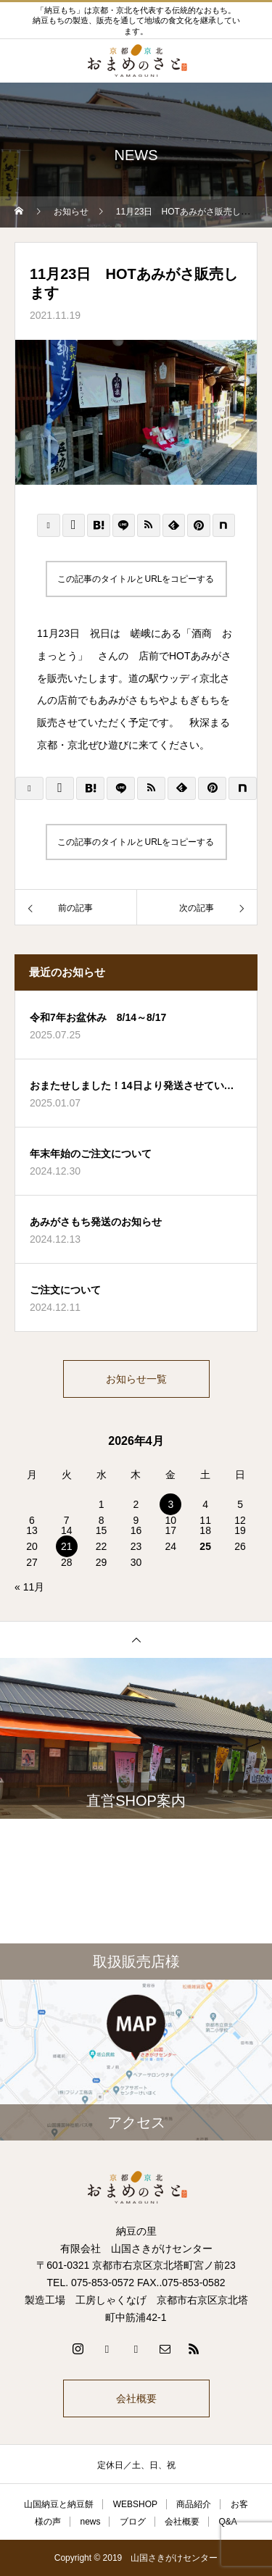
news (90, 2522)
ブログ (133, 2522)
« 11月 (29, 1587)
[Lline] (124, 525)
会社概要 (136, 2398)
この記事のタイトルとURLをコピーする (135, 579)
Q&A (228, 2522)
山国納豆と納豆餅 (59, 2504)
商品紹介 (193, 2504)
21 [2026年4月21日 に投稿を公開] (67, 1546)
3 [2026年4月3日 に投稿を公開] (170, 1504)
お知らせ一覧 (136, 1379)
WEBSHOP (135, 2504)
